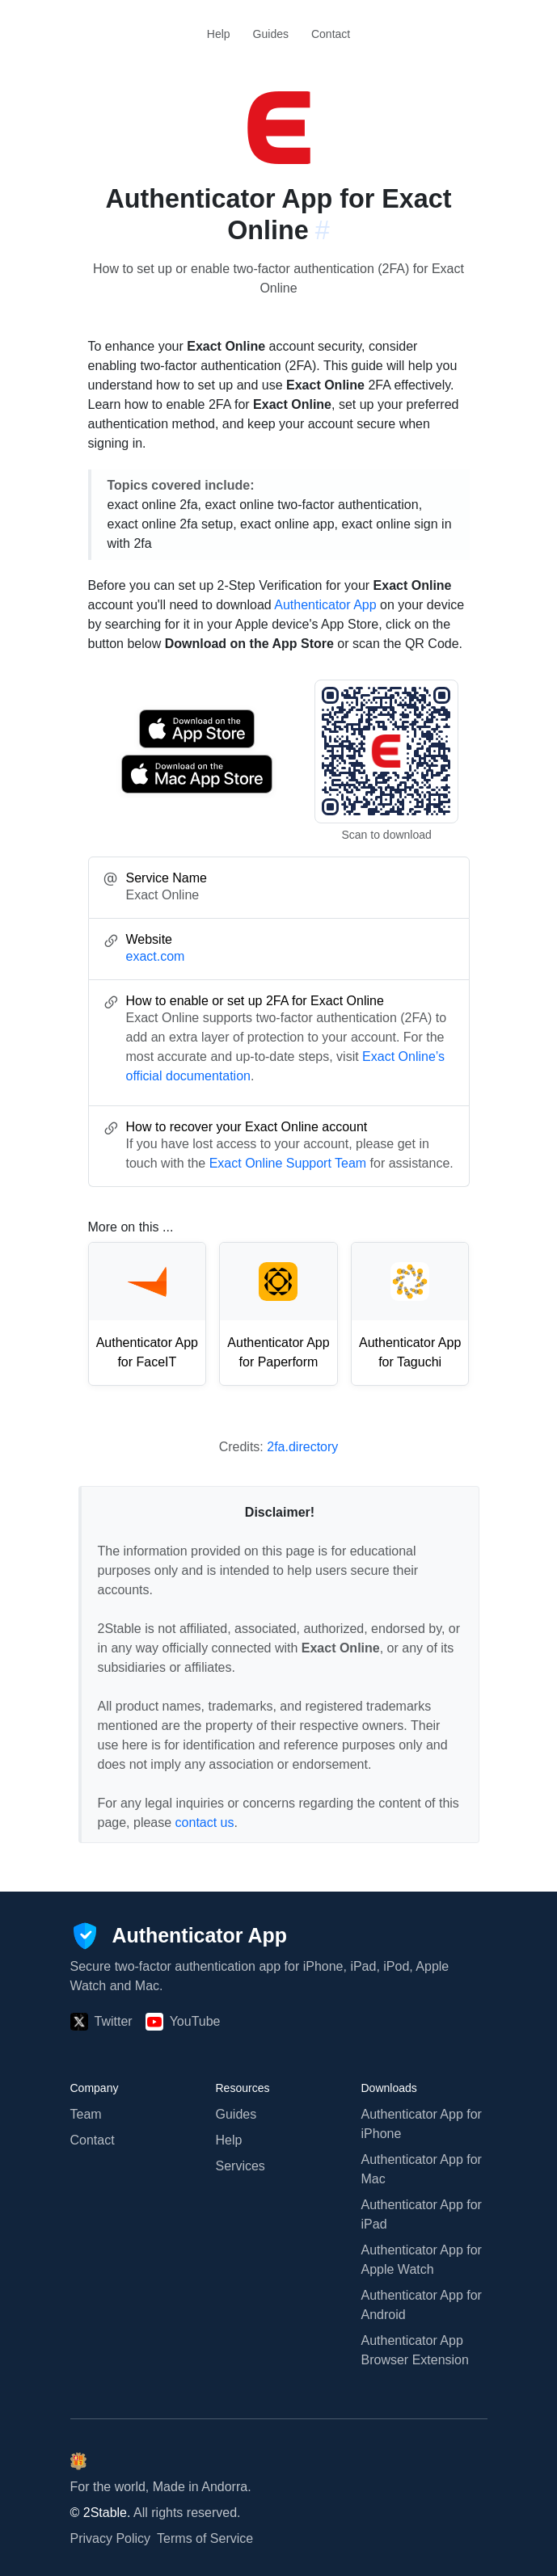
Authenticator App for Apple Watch (421, 2259)
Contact (330, 33)
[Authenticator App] (178, 1936)
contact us (204, 1822)
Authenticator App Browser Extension (415, 2350)
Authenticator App (325, 605)
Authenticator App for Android (421, 2304)
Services (240, 2166)
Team (86, 2114)
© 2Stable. (100, 2512)
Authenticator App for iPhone (421, 2123)
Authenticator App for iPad (421, 2214)
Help (218, 33)
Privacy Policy (110, 2538)
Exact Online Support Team (287, 1163)
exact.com (155, 956)
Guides (271, 33)
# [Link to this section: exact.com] (322, 230)
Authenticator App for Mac (421, 2169)
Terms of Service (205, 2538)
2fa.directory (302, 1447)
